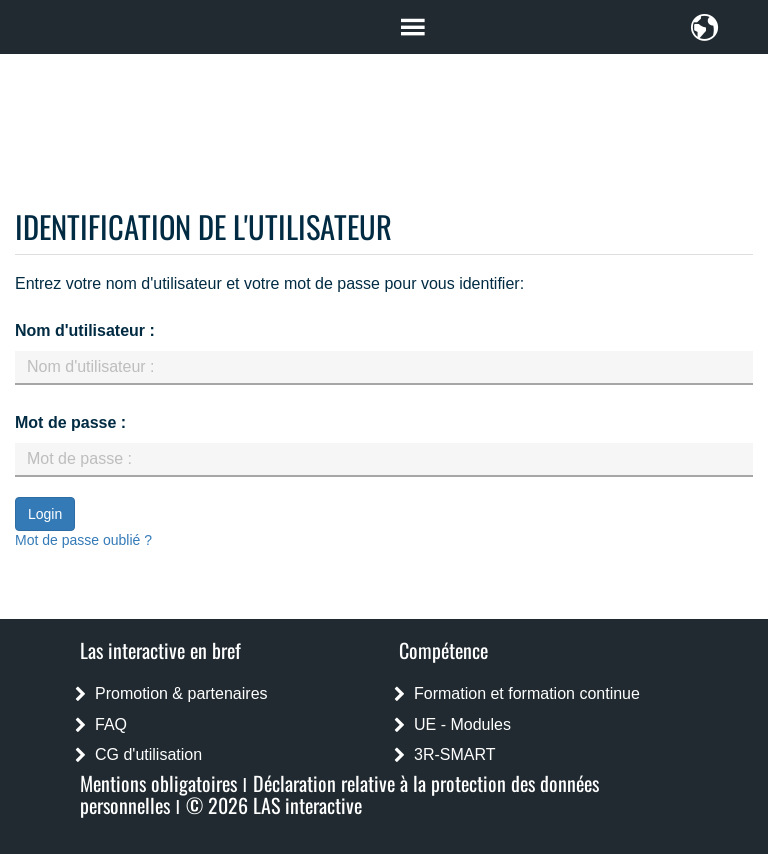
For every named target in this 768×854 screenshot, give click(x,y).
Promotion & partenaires (181, 693)
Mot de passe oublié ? (83, 540)
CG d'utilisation (148, 754)
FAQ (111, 724)
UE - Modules (462, 724)
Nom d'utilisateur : (85, 330)
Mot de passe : (70, 422)
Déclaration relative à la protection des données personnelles (339, 794)
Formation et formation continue (527, 693)
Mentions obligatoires (158, 783)
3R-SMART (455, 754)
